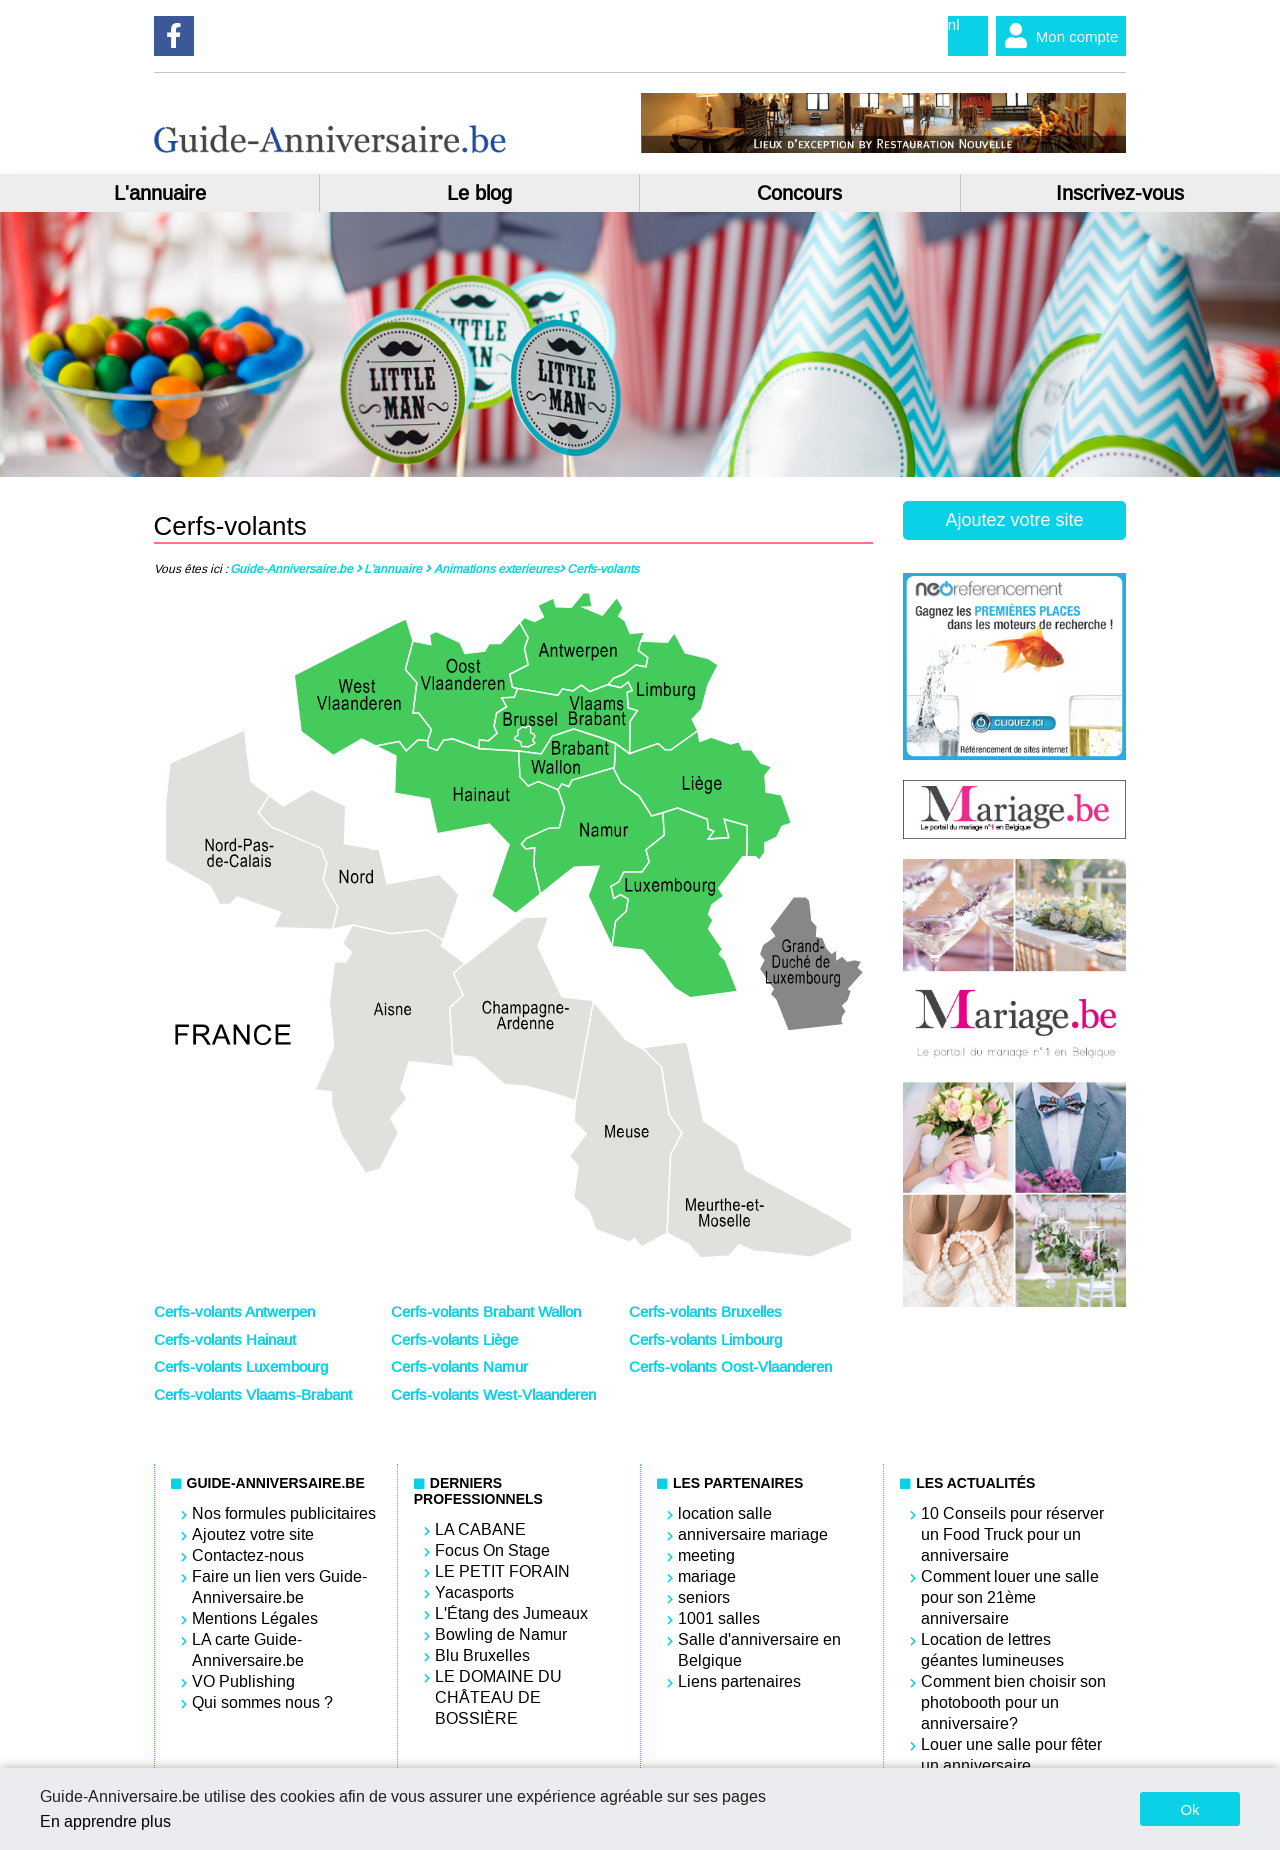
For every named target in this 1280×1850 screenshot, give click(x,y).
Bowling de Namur (501, 1634)
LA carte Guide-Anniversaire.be (248, 1650)
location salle (725, 1513)
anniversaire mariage (753, 1534)
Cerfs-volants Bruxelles (705, 1312)
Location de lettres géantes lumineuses (992, 1650)
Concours (799, 193)
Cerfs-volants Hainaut (225, 1340)
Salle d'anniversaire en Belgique (759, 1650)
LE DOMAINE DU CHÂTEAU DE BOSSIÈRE (498, 1697)
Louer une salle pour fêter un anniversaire (1011, 1755)
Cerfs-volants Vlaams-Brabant (253, 1395)
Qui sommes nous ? (262, 1702)
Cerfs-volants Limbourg (705, 1340)
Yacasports (474, 1592)
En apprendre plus (105, 1821)
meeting (706, 1555)
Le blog (479, 193)
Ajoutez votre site (1014, 520)
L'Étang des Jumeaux (511, 1613)
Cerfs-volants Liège (454, 1340)
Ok (1189, 1809)
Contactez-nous (248, 1555)
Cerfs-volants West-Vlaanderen (493, 1395)
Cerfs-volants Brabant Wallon (486, 1312)
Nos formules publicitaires (284, 1513)
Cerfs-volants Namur (459, 1367)
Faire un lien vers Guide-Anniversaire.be (279, 1587)
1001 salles (719, 1618)
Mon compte (1057, 36)
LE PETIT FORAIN (502, 1571)
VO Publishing (243, 1681)
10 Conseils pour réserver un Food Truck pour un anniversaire (1012, 1534)
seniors (704, 1597)
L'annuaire (160, 193)
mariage (707, 1576)
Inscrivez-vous (1120, 193)
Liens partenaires (739, 1681)
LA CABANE (480, 1529)
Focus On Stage (492, 1550)
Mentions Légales (255, 1618)
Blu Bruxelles (482, 1655)
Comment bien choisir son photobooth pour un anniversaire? (1013, 1702)
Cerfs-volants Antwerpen (234, 1312)
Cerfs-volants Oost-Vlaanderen (730, 1367)
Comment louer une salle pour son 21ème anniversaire (1010, 1597)
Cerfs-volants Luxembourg (241, 1367)
